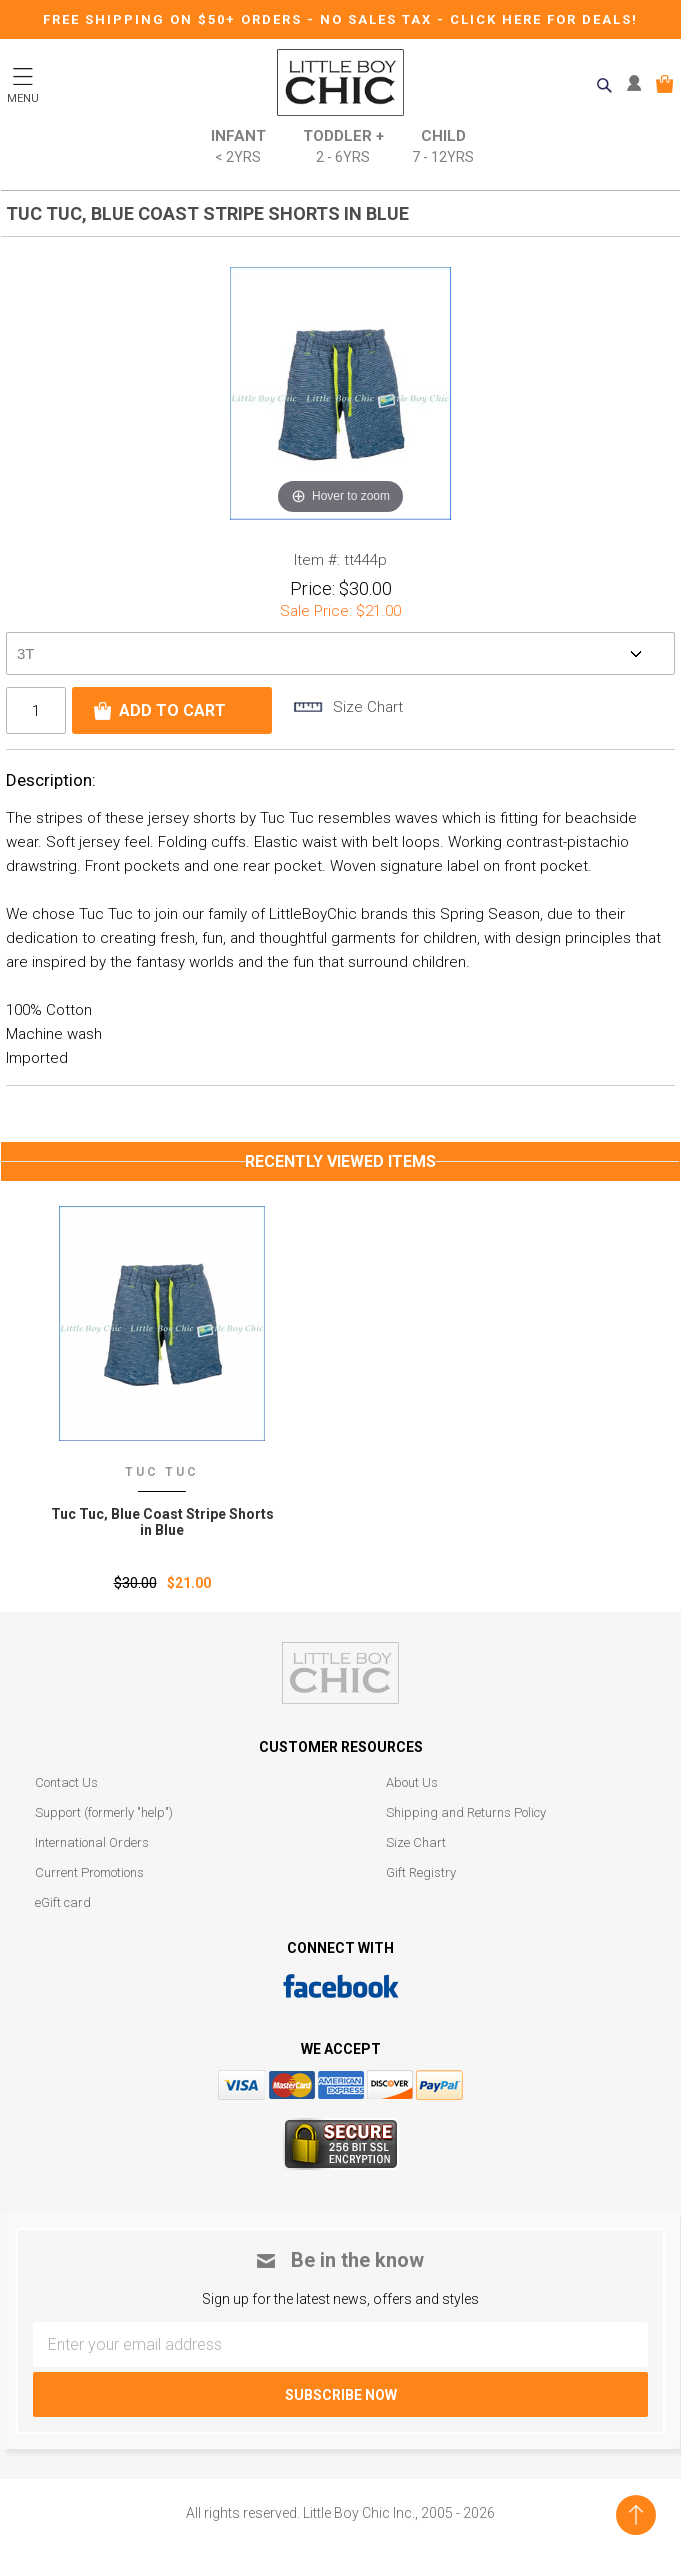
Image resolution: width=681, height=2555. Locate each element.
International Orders (92, 1842)
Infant (238, 147)
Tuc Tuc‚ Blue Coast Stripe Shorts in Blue (162, 1522)
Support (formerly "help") (104, 1812)
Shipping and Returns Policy (466, 1812)
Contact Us (66, 1782)
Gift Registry (421, 1872)
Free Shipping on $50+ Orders (175, 19)
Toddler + (343, 147)
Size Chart (416, 1842)
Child (443, 147)
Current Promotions (89, 1872)
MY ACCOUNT (638, 84)
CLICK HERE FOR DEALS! (544, 19)
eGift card (63, 1902)
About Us (412, 1782)
